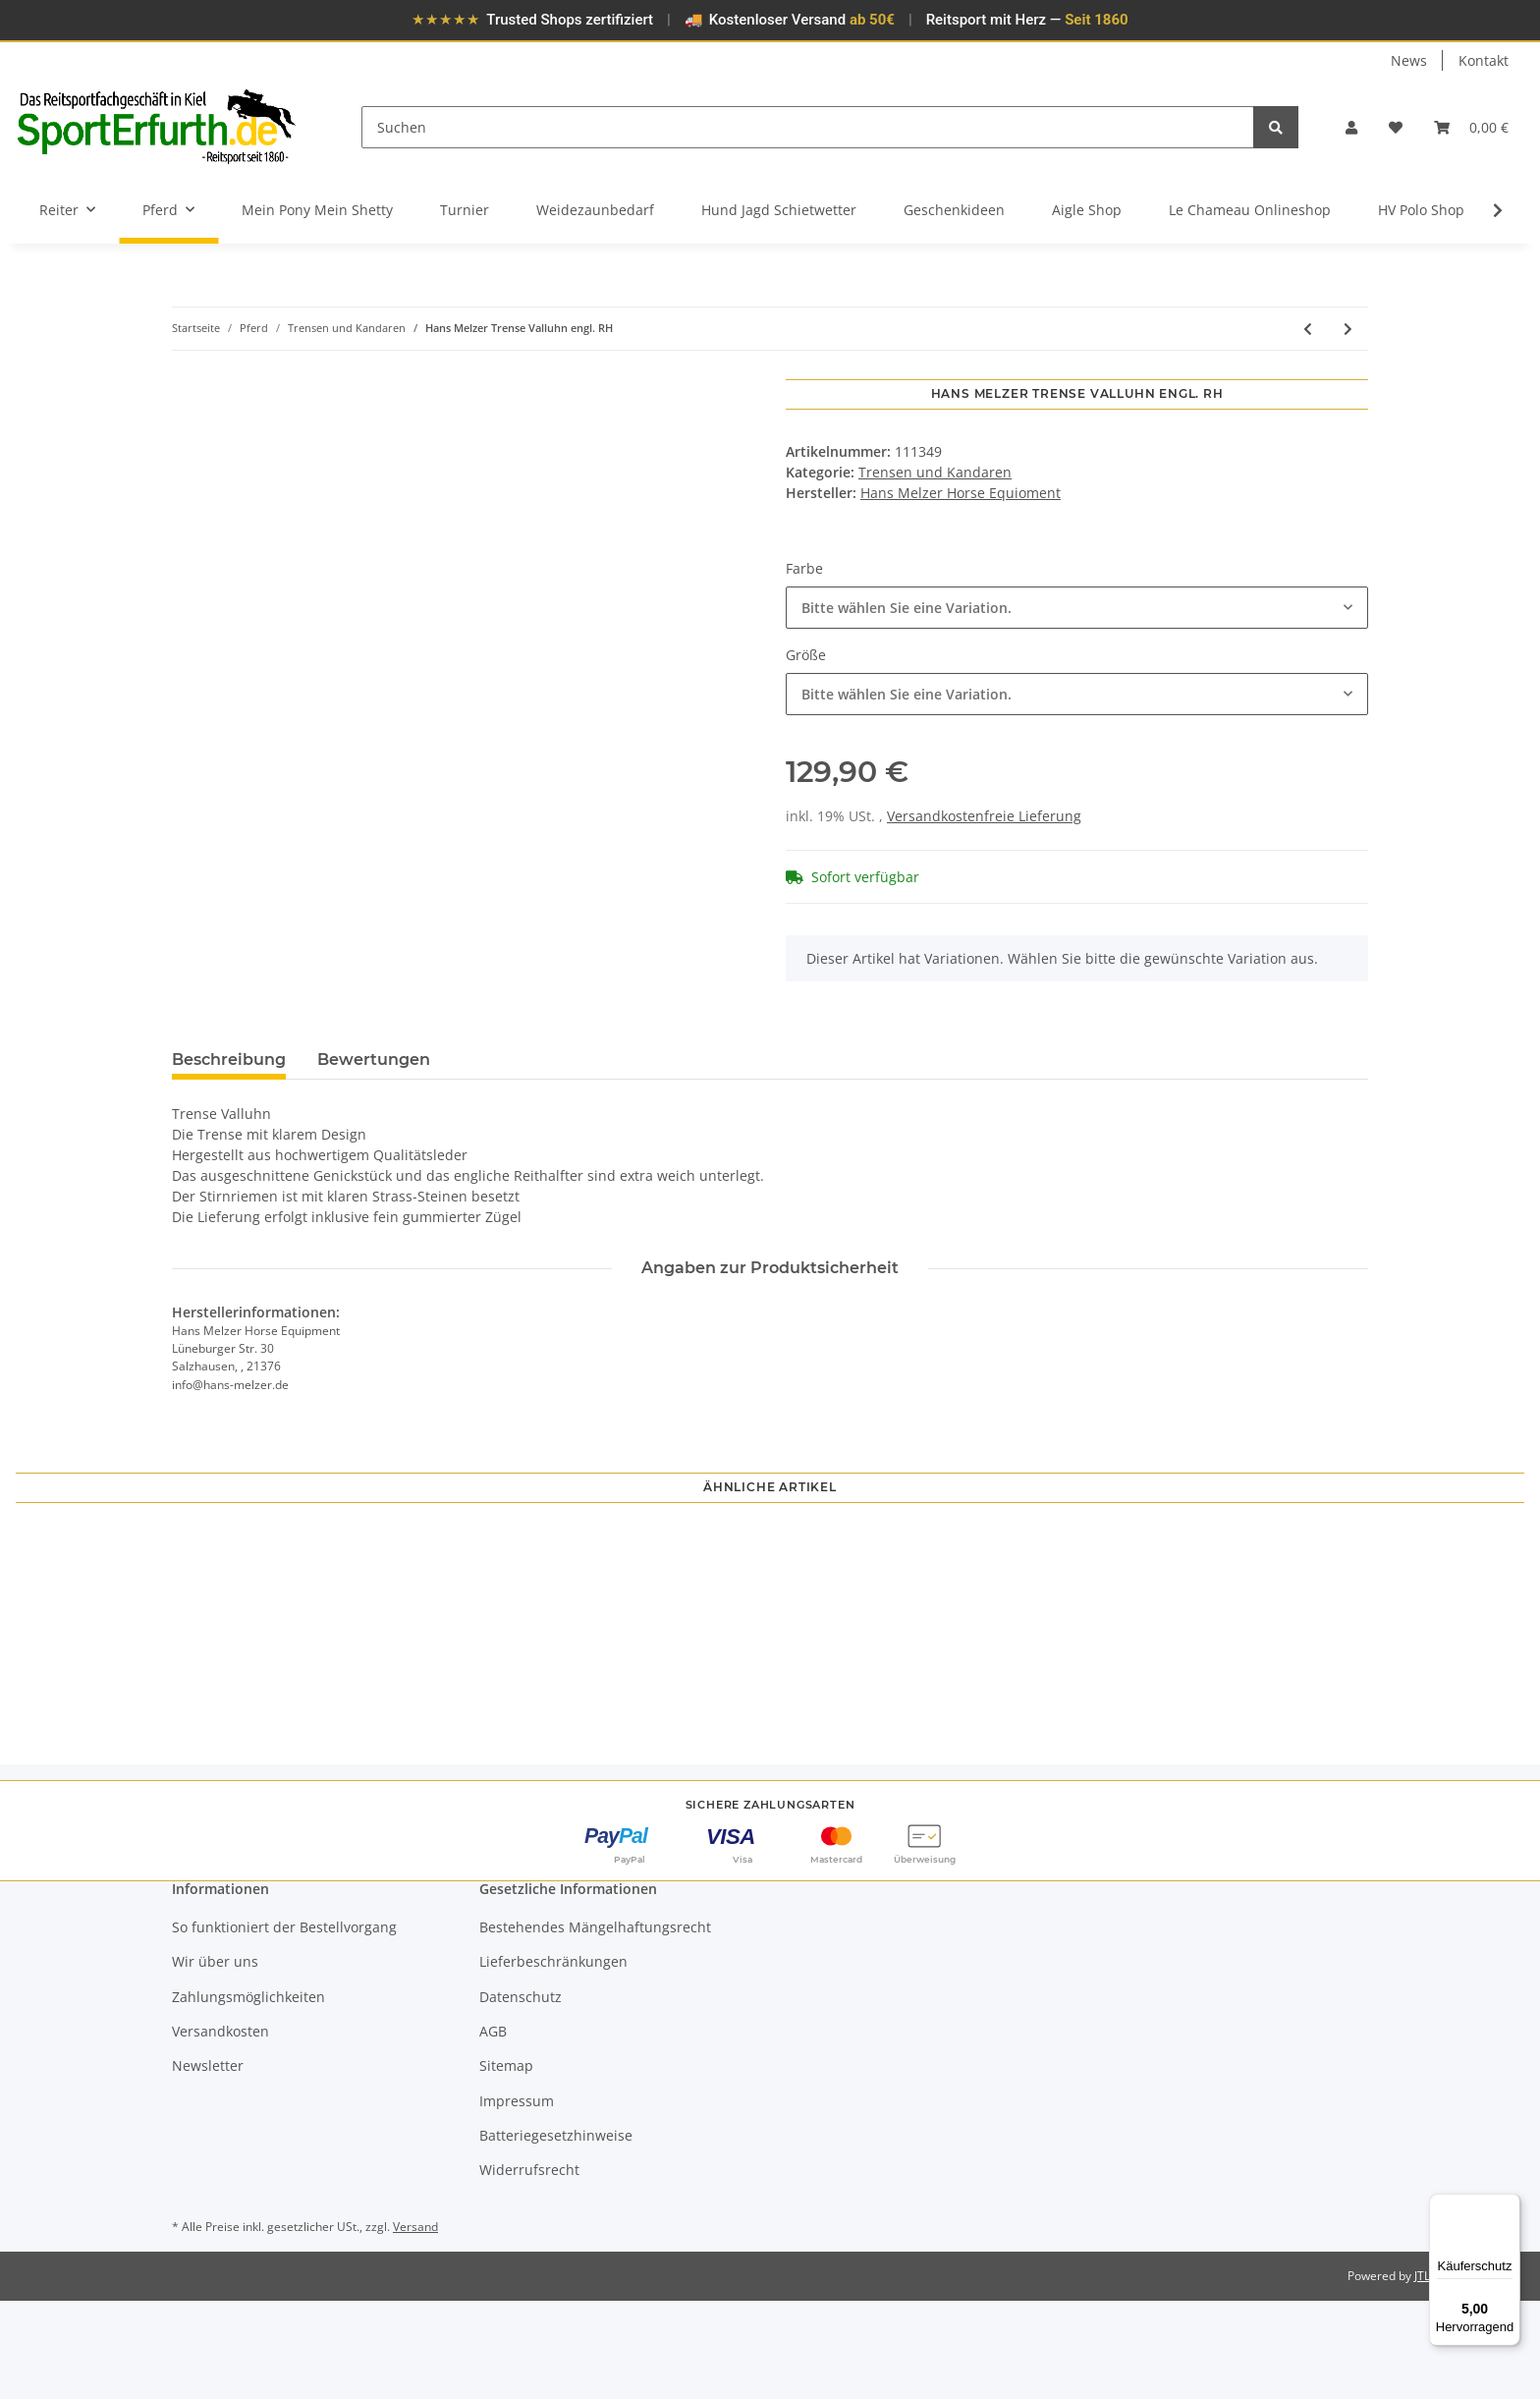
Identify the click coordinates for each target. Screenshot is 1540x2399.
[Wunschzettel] (1395, 127)
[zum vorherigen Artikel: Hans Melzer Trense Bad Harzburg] (1308, 328)
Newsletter (208, 2163)
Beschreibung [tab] (229, 1059)
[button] (1351, 127)
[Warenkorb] (1471, 127)
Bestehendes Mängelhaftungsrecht (595, 2025)
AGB (493, 2129)
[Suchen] (808, 127)
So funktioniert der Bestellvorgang (284, 2025)
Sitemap (506, 2163)
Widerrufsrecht (529, 2268)
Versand (415, 2323)
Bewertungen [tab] (373, 1059)
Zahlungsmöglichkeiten (248, 2094)
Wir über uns (215, 2059)
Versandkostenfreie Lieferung (984, 816)
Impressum (516, 2198)
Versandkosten (220, 2129)
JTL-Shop (1437, 2374)
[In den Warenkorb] (187, 368)
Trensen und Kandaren (935, 472)
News (1409, 60)
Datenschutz (520, 2094)
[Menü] (1508, 2205)
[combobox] (1077, 607)
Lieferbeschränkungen (553, 2059)
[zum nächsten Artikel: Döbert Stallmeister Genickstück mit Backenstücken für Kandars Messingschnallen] (1348, 328)
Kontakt (1483, 60)
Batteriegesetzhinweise (555, 2233)
